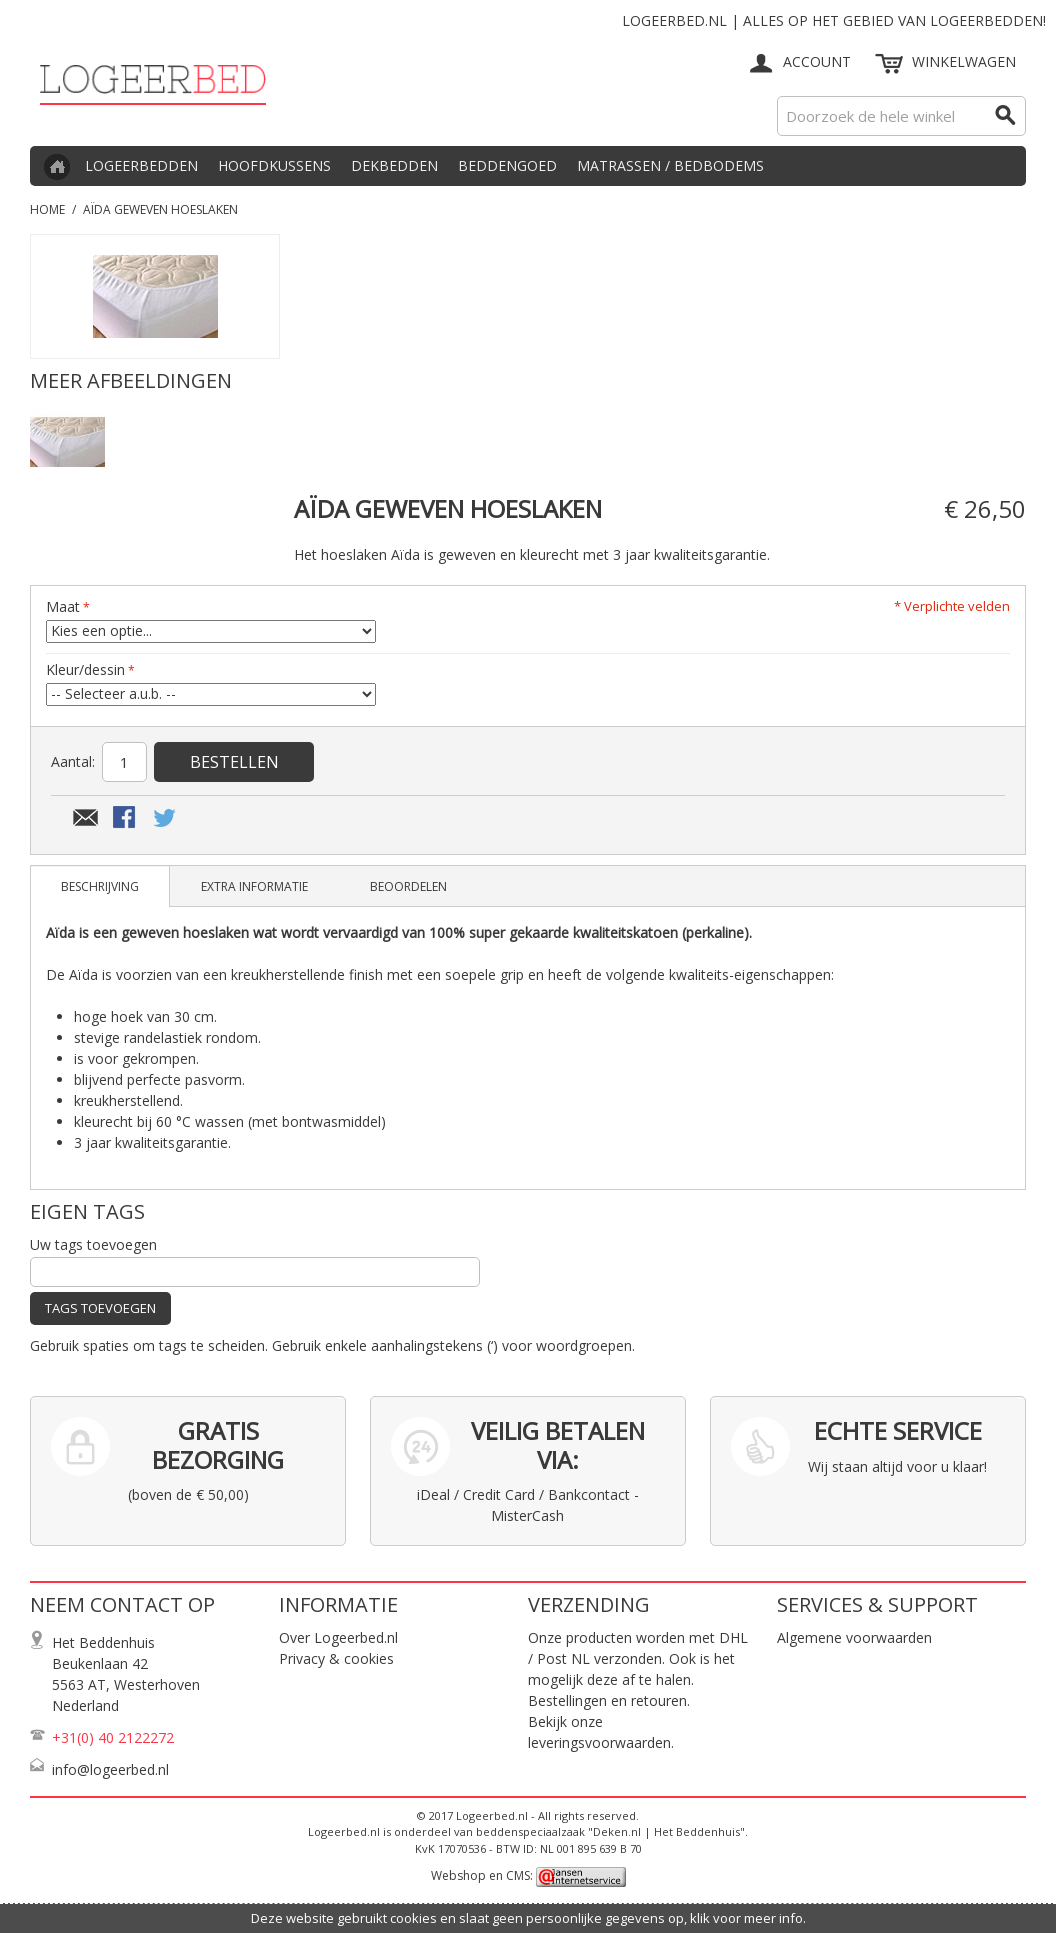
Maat (63, 606)
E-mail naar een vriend (86, 819)
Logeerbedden (141, 165)
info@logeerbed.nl (110, 1769)
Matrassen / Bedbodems (670, 165)
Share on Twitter (166, 819)
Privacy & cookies (336, 1658)
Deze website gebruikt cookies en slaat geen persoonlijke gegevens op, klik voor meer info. (528, 1918)
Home (47, 209)
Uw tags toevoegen (93, 1244)
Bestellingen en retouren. (609, 1700)
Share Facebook (126, 819)
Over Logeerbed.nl (338, 1637)
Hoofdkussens (274, 165)
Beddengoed (507, 165)
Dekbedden (394, 165)
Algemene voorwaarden (854, 1637)
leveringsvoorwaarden (599, 1742)
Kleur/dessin (85, 669)
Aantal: (73, 761)
